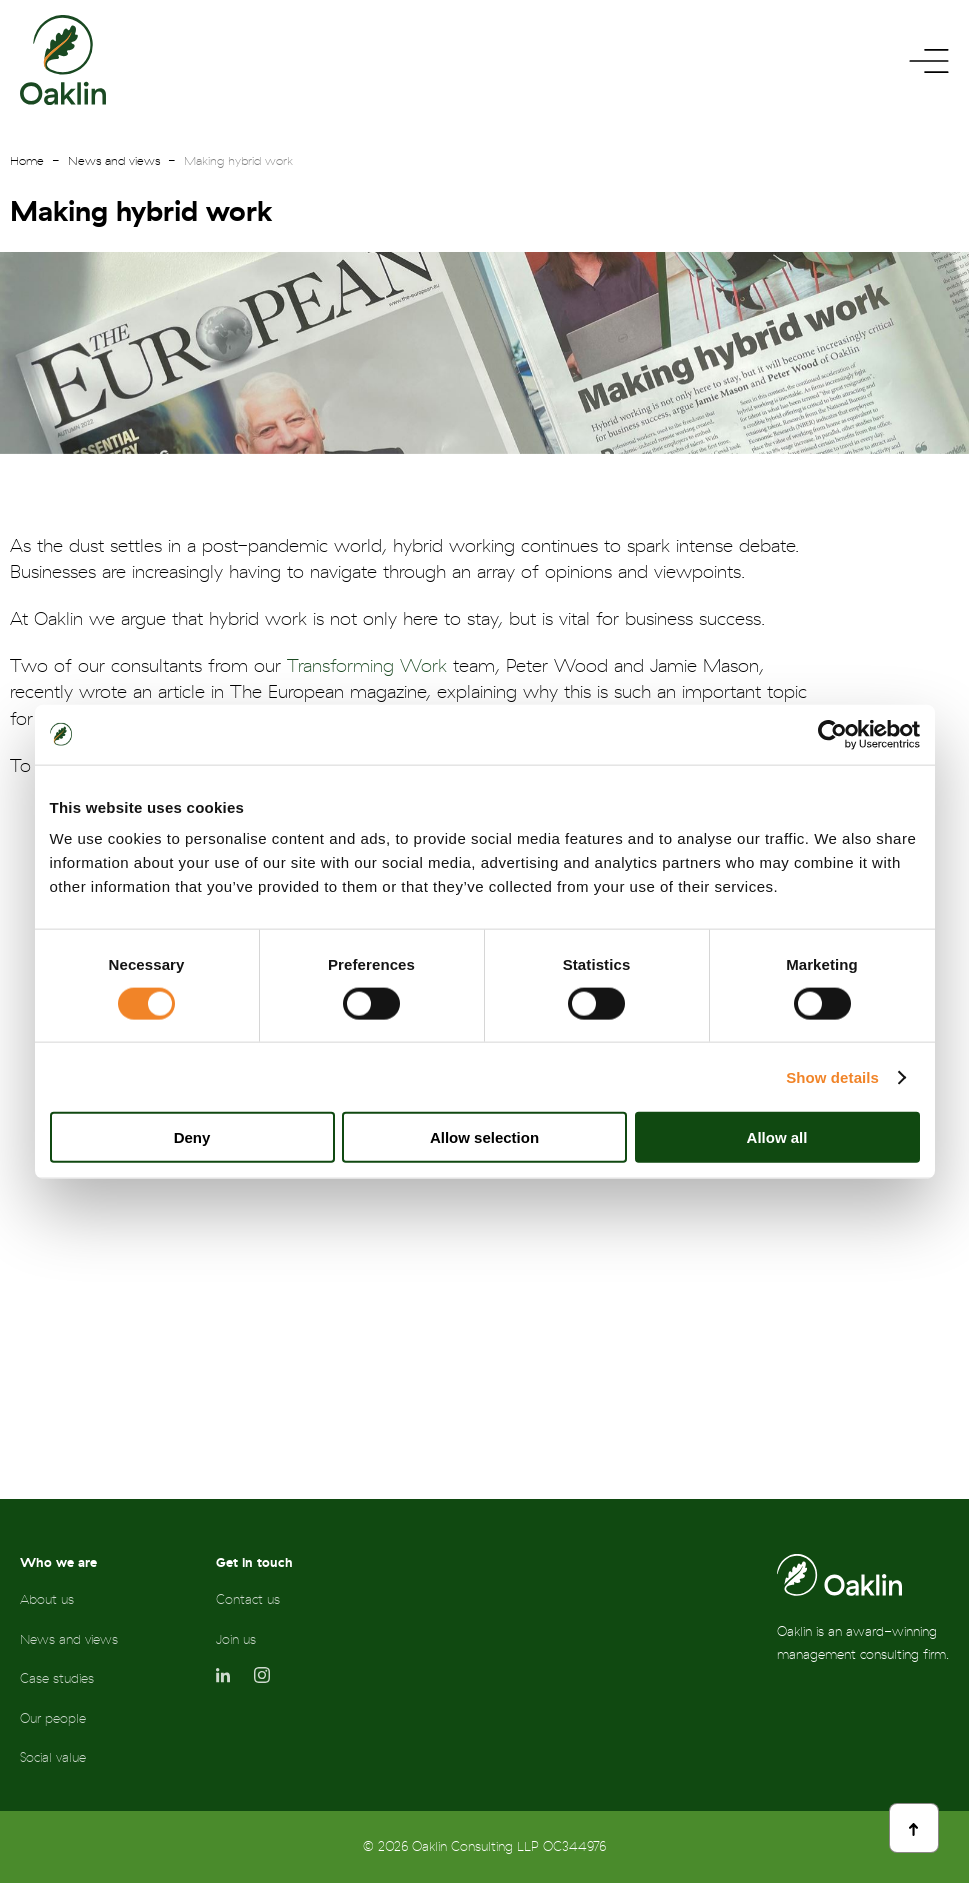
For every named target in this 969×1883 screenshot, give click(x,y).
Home (27, 161)
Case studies (57, 1678)
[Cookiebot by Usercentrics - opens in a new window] (832, 734)
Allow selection (484, 1137)
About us (47, 1599)
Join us (236, 1639)
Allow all (777, 1137)
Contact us (248, 1599)
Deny (192, 1137)
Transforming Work (367, 666)
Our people (53, 1718)
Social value (53, 1757)
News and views (114, 161)
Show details (832, 1076)
